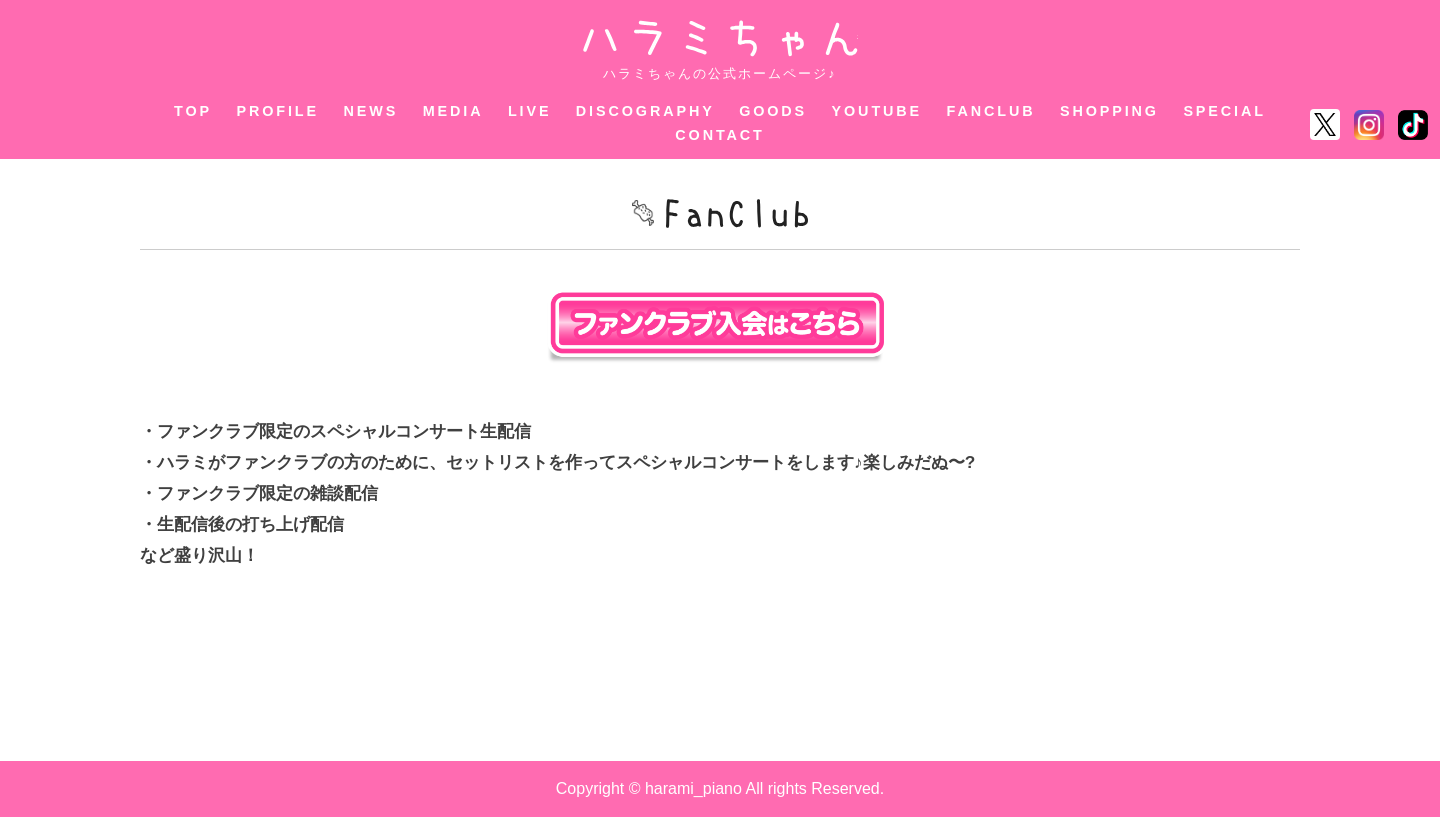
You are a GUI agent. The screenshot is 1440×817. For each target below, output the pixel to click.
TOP (193, 111)
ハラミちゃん (720, 38)
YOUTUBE (877, 111)
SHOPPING (1109, 111)
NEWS (370, 111)
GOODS (773, 111)
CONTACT (719, 135)
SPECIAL (1224, 111)
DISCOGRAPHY (645, 111)
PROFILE (278, 111)
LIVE (530, 111)
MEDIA (453, 111)
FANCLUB (991, 111)
